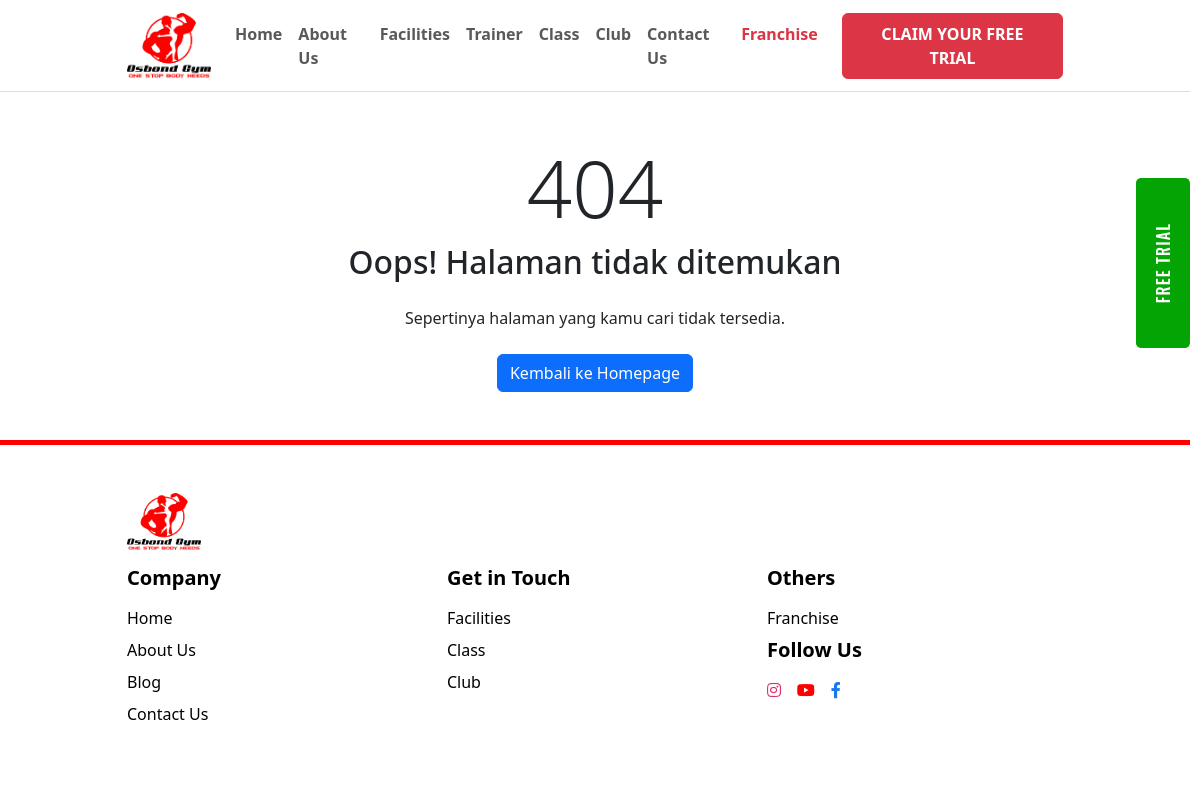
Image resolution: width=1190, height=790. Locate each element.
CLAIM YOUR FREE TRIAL (952, 46)
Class (559, 34)
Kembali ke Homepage (595, 373)
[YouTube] (806, 690)
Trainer (494, 34)
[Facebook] (836, 690)
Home (258, 34)
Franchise (779, 34)
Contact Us (678, 46)
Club (613, 34)
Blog (144, 682)
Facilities (415, 34)
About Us (322, 46)
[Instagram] (774, 690)
